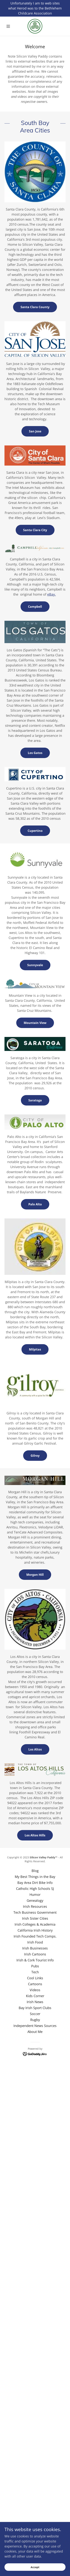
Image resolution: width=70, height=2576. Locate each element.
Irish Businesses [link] (35, 1948)
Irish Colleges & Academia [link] (35, 1924)
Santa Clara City (35, 530)
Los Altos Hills (35, 1835)
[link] (35, 26)
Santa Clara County (35, 307)
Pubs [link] (35, 1966)
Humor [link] (35, 1894)
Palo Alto (35, 1204)
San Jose (35, 431)
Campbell (35, 607)
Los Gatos (35, 753)
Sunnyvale (35, 965)
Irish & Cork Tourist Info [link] (35, 1960)
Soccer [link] (35, 2014)
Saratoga (35, 1100)
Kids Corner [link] (35, 1996)
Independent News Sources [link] (35, 2025)
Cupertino (35, 831)
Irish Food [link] (35, 1942)
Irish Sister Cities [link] (35, 1918)
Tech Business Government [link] (35, 1912)
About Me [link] (35, 2031)
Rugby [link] (35, 2019)
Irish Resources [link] (35, 1906)
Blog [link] (35, 1870)
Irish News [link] (35, 2002)
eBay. (51, 594)
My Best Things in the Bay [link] (35, 1876)
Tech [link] (35, 1972)
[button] (9, 26)
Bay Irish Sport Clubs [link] (35, 2008)
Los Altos (35, 1749)
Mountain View (35, 1023)
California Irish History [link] (35, 1930)
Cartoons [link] (35, 1984)
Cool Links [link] (35, 1978)
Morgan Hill (35, 1575)
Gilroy (35, 1456)
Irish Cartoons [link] (35, 1954)
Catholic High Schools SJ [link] (35, 1888)
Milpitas (35, 1349)
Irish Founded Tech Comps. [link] (35, 1936)
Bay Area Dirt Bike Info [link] (35, 1882)
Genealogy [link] (35, 1900)
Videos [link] (35, 1990)
